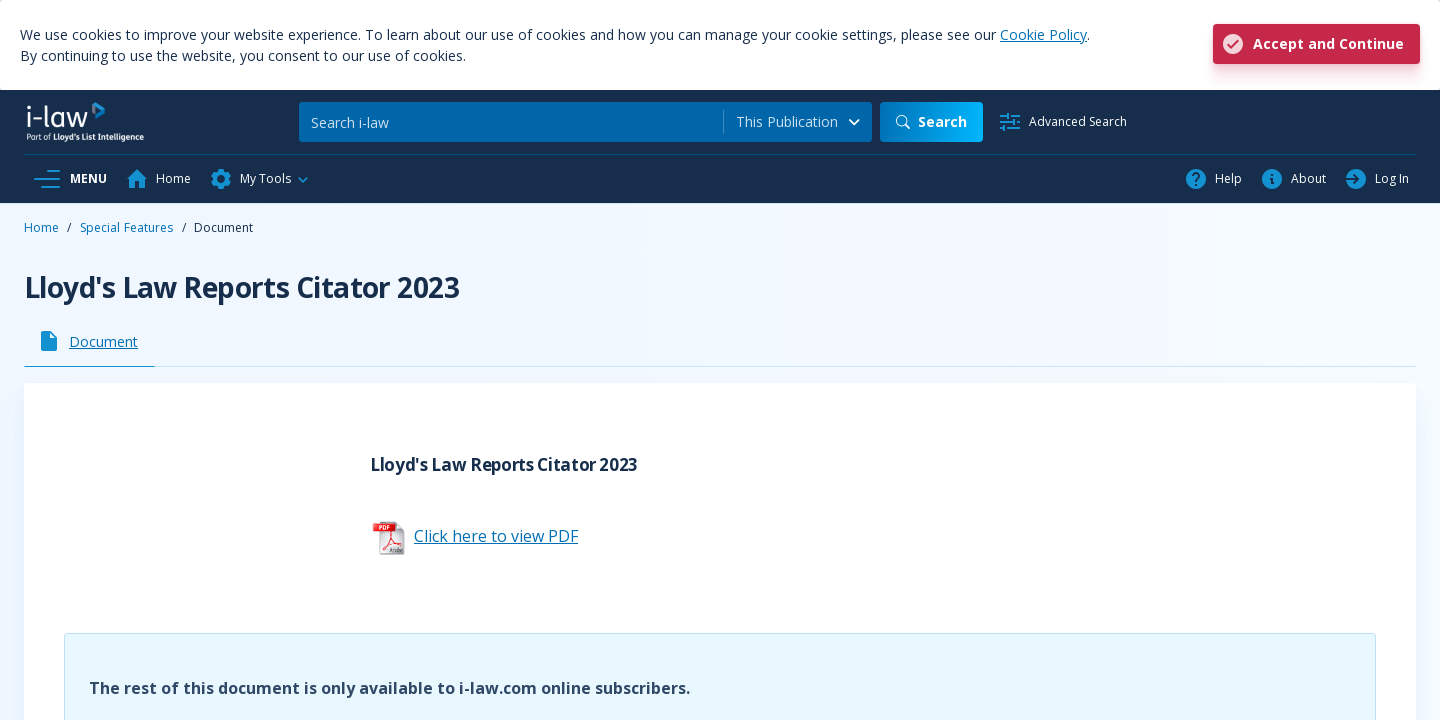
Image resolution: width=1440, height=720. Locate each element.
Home (41, 227)
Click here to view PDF (496, 536)
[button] (260, 179)
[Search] (511, 122)
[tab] (89, 341)
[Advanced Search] (1062, 122)
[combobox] (798, 122)
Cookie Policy (1043, 34)
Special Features (127, 227)
